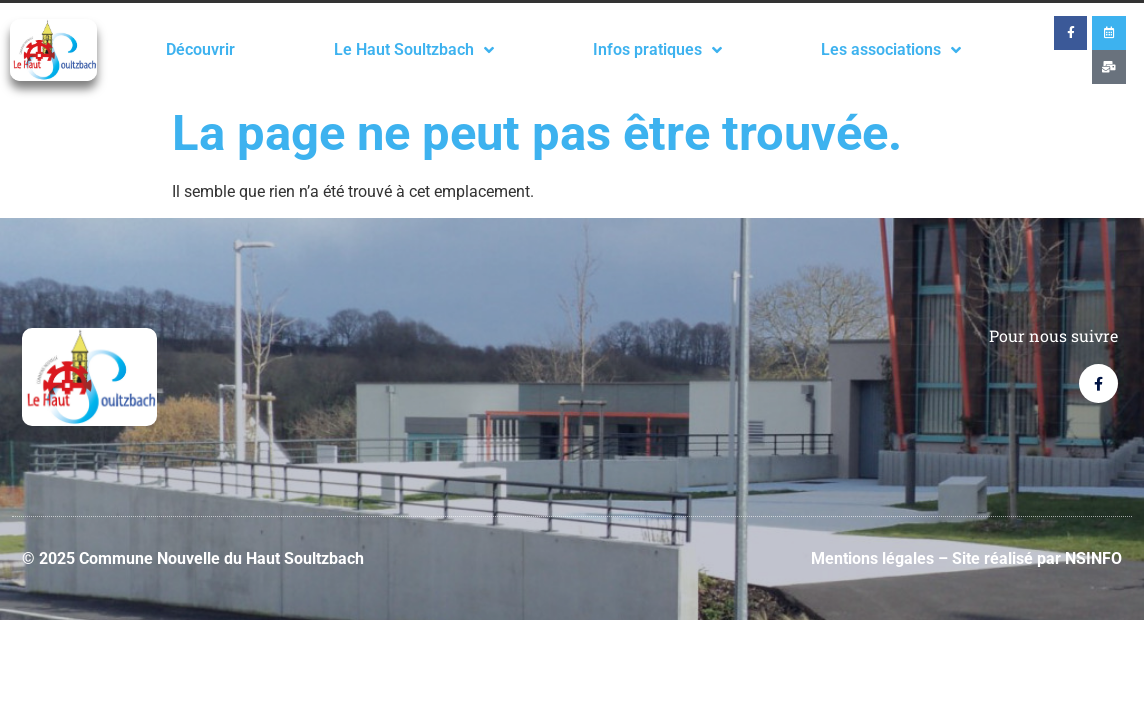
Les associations (891, 50)
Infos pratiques (657, 50)
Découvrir (200, 49)
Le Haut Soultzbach (414, 50)
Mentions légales (872, 558)
